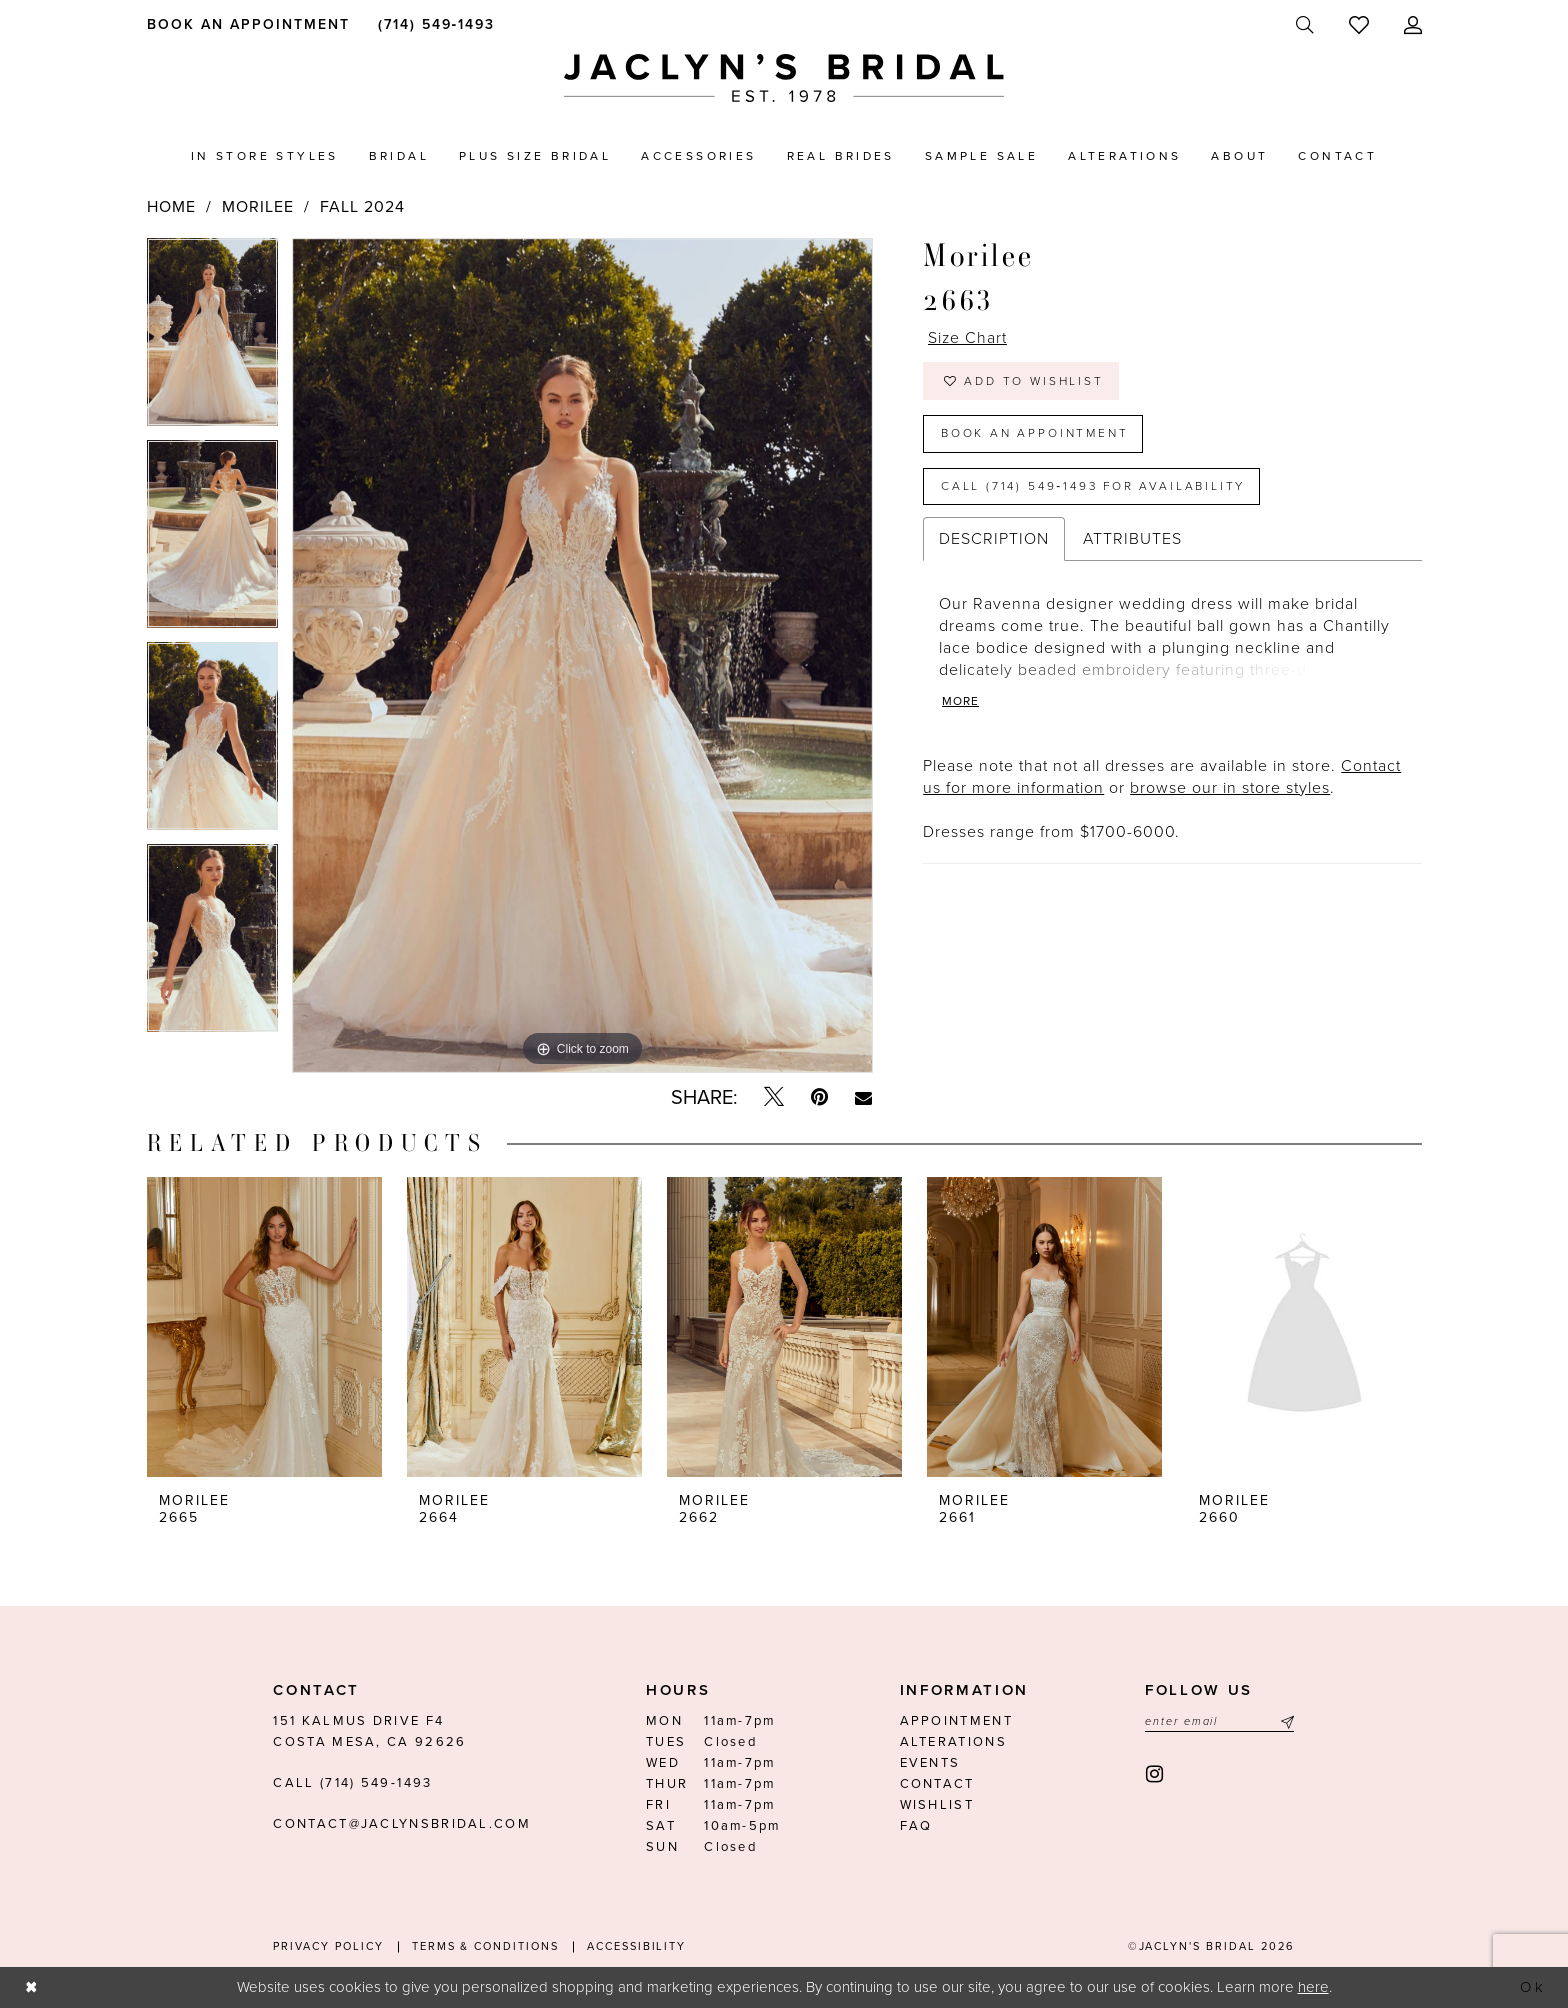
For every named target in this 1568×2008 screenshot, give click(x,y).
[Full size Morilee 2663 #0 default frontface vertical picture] (582, 656)
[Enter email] (1220, 1721)
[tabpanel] (212, 339)
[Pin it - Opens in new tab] (819, 1097)
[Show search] (1304, 25)
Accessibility (636, 1946)
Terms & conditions (485, 1946)
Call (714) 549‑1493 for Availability (1094, 487)
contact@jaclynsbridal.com (402, 1824)
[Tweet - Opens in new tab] (774, 1097)
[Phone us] (433, 24)
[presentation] (264, 1327)
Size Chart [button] (968, 339)
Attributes (1132, 541)
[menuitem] (244, 24)
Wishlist (937, 1805)
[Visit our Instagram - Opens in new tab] (1155, 1774)
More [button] (960, 704)
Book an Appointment (1035, 434)
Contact (937, 1784)
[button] (1412, 25)
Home (171, 207)
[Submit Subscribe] (1285, 1721)
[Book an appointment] (244, 24)
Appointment (956, 1721)
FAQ (916, 1826)
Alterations (953, 1742)
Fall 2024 (362, 207)
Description (994, 541)
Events (930, 1763)
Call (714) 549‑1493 (352, 1783)
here (1313, 1987)
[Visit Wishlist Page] (1358, 25)
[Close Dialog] (32, 1987)
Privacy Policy (328, 1946)
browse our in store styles (1230, 790)
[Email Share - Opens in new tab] (863, 1098)
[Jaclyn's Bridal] (784, 78)
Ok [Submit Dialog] (1533, 1987)
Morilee (258, 207)
